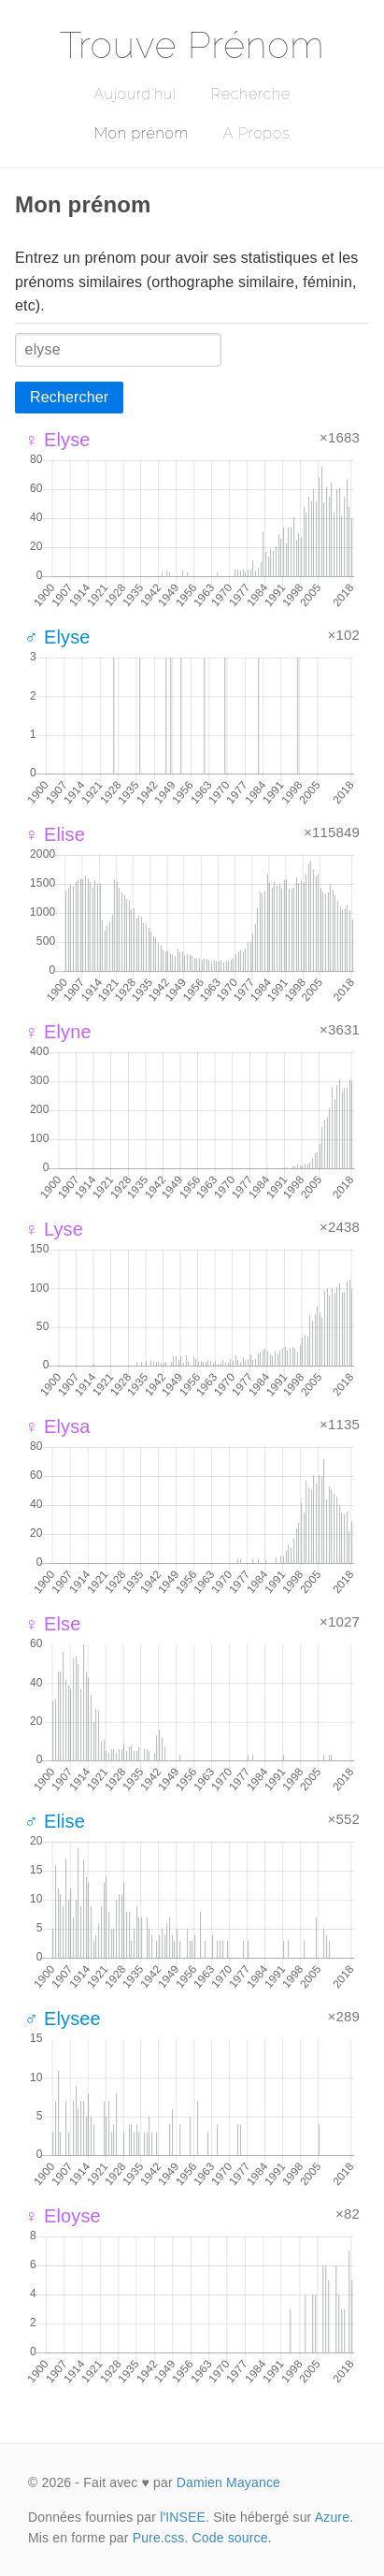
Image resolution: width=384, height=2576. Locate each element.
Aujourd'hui (135, 94)
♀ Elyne (58, 1031)
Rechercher (69, 397)
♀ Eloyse (62, 2216)
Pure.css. (161, 2537)
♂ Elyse (57, 637)
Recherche (251, 94)
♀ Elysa (57, 1426)
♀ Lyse (53, 1229)
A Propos (256, 133)
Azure (332, 2517)
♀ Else (52, 1624)
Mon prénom (141, 133)
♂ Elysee (62, 2018)
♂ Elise (54, 1821)
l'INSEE (183, 2517)
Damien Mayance (228, 2482)
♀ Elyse (57, 439)
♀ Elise (54, 834)
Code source (230, 2537)
